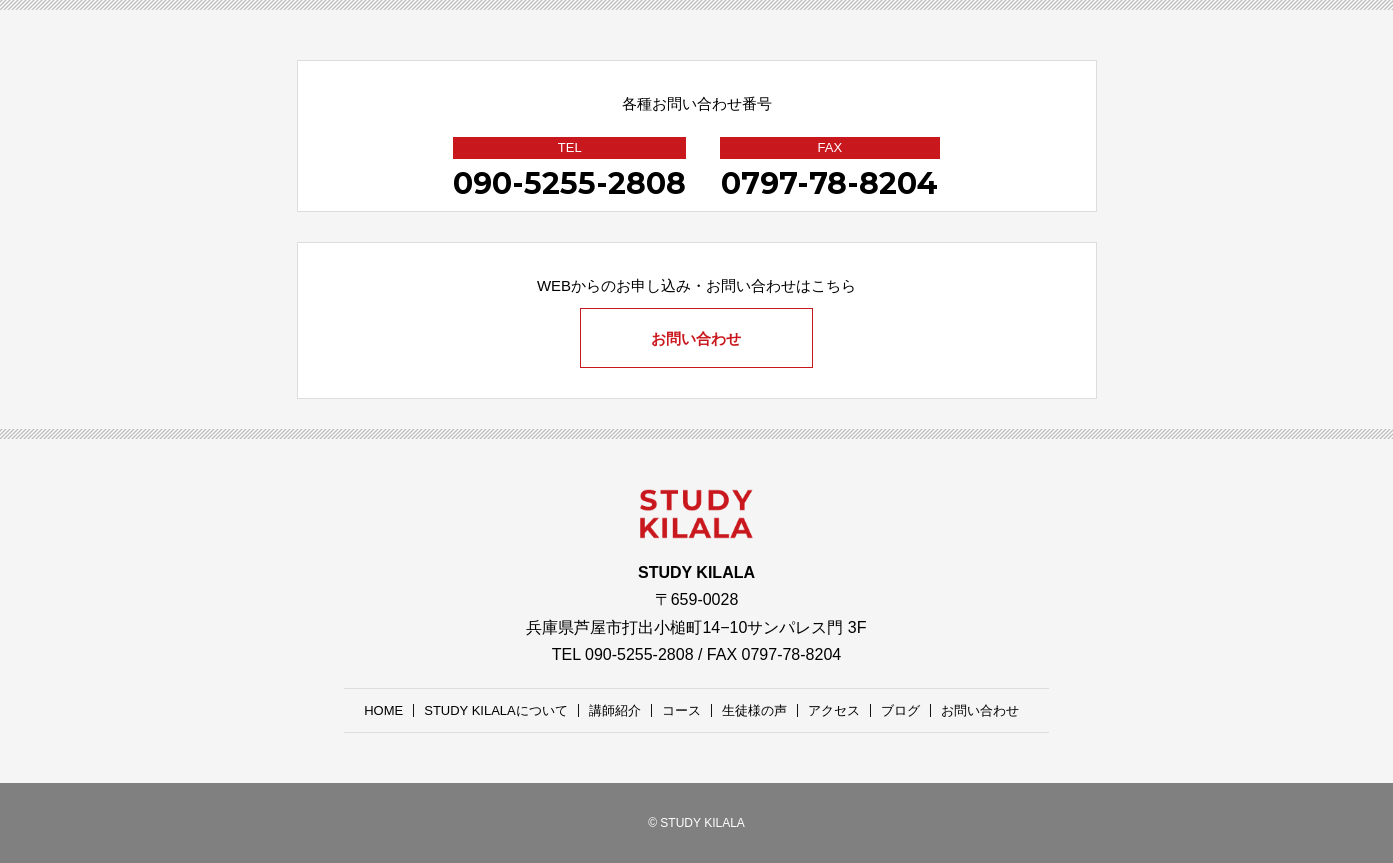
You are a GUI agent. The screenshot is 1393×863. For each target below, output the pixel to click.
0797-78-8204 (829, 183)
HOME (383, 710)
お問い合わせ (697, 338)
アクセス (834, 710)
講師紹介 (615, 710)
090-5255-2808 (569, 183)
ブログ (900, 710)
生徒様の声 (754, 710)
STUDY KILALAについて (496, 710)
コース (681, 710)
